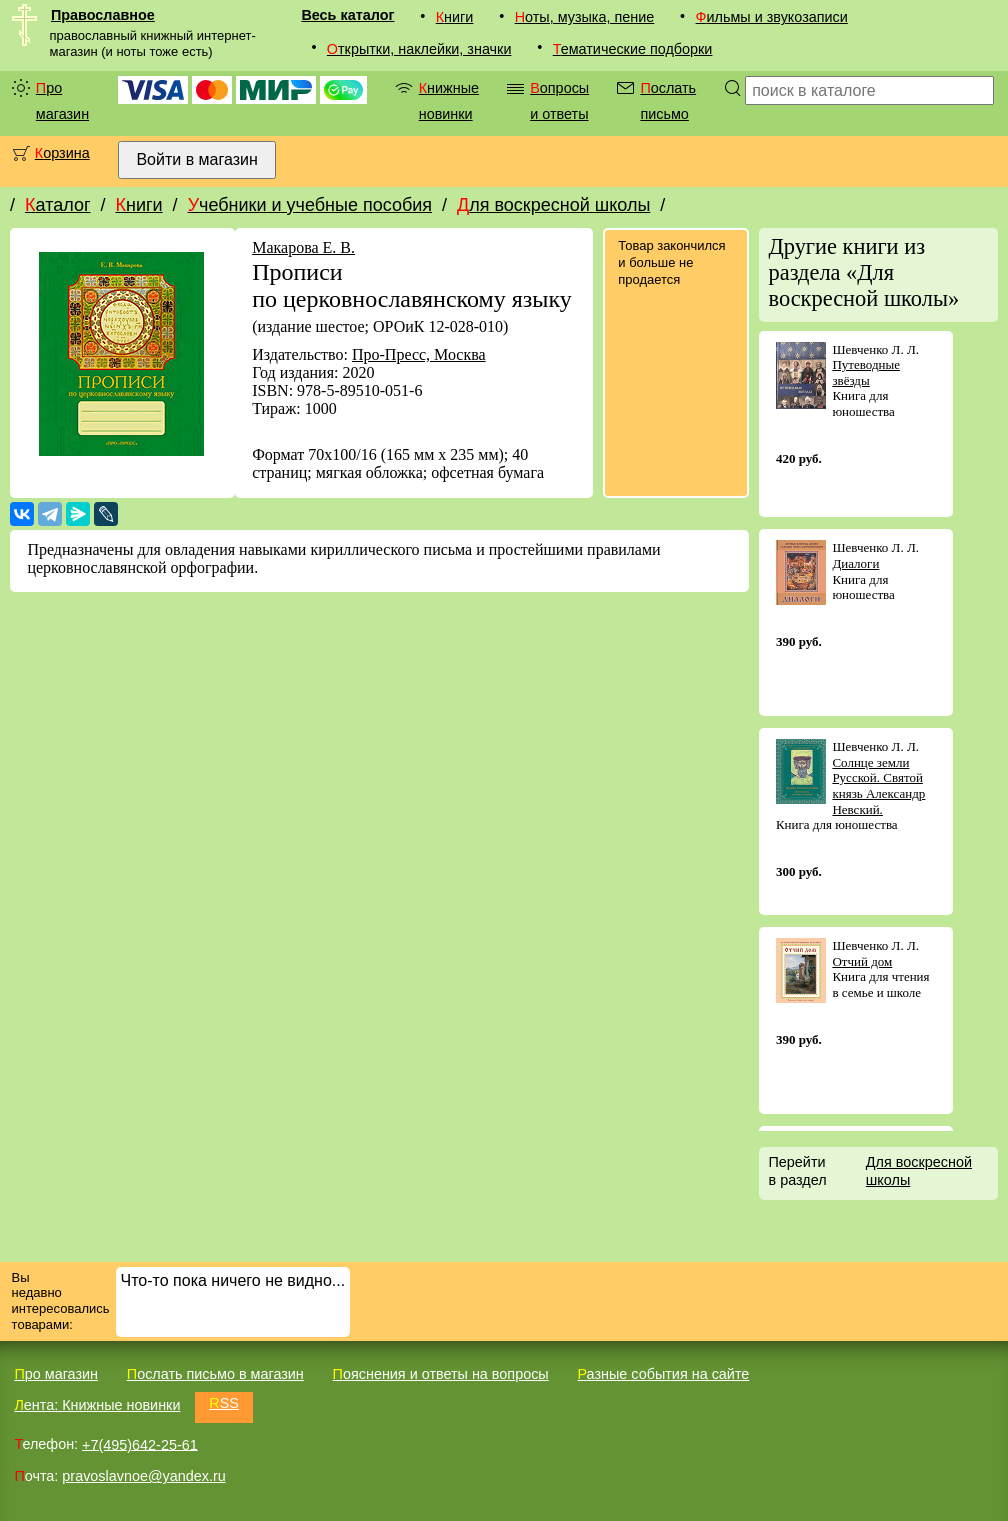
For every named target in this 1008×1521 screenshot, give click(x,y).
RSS (224, 1403)
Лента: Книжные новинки (97, 1405)
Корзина (62, 153)
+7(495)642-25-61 (140, 1444)
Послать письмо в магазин (215, 1374)
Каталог (57, 205)
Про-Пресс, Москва (419, 354)
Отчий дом (862, 961)
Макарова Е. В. (303, 247)
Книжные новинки (449, 101)
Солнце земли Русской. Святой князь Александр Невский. (878, 786)
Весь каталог (347, 15)
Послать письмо (668, 101)
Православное (103, 15)
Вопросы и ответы (559, 101)
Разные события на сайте (663, 1374)
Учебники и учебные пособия (310, 205)
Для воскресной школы (553, 205)
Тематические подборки (633, 49)
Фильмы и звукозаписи (772, 17)
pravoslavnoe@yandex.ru (143, 1476)
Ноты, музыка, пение (585, 17)
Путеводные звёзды (866, 372)
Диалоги (855, 563)
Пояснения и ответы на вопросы (441, 1374)
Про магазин (62, 101)
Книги (455, 17)
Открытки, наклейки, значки (419, 49)
